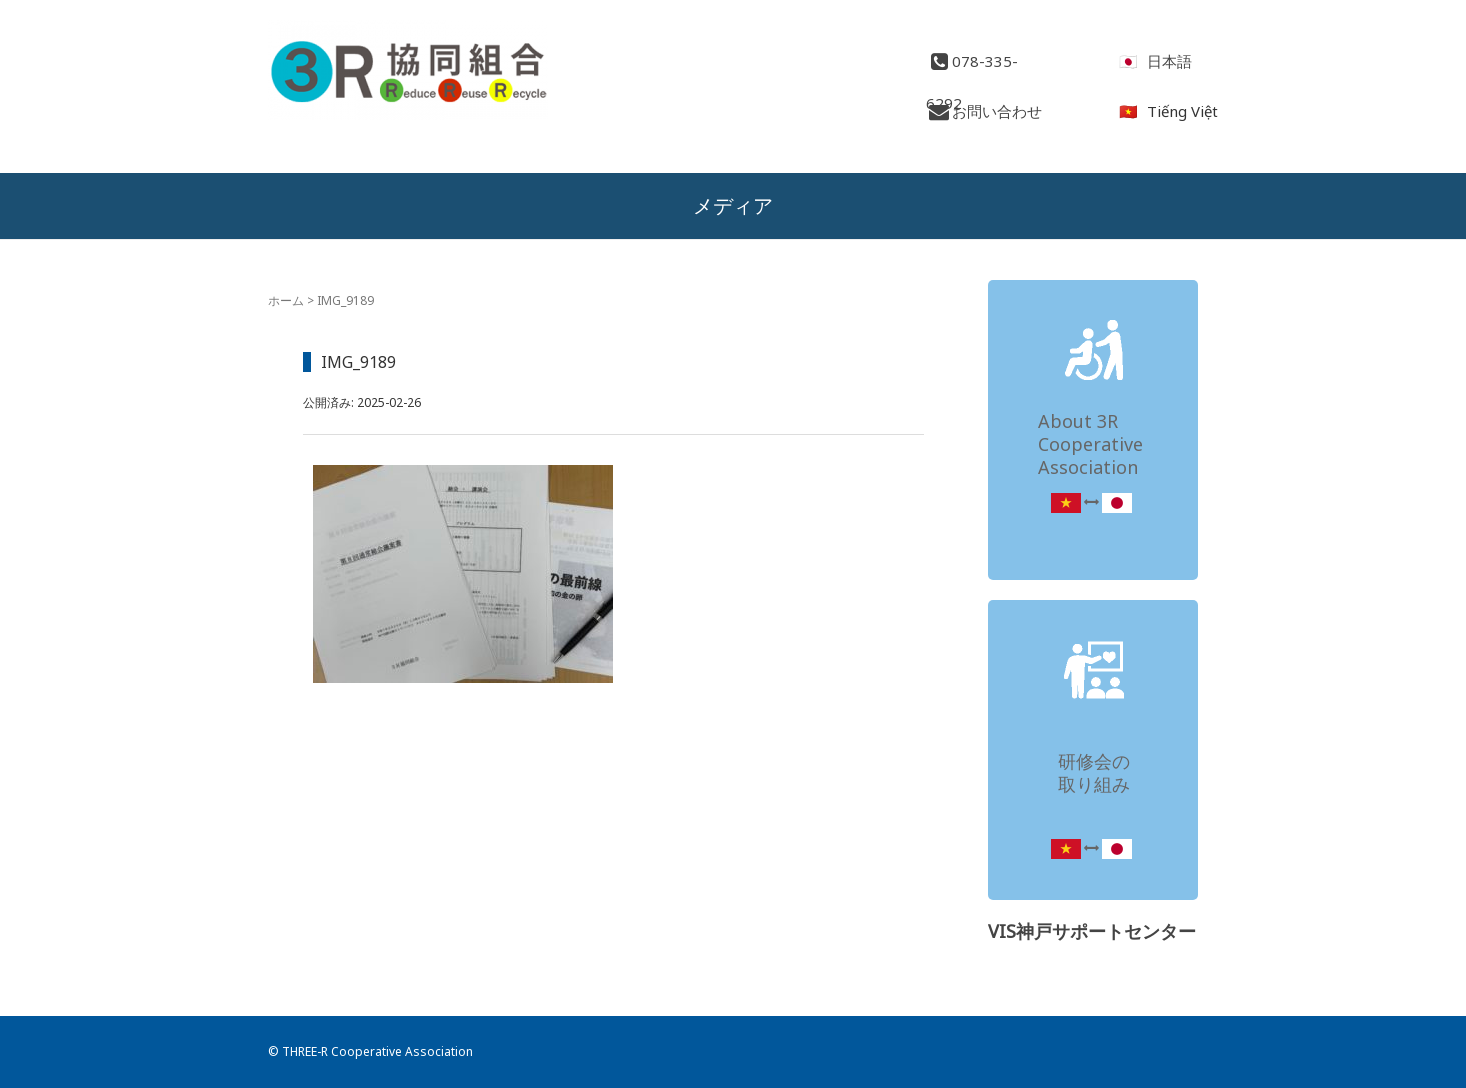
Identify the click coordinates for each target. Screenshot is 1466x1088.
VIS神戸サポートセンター (1092, 931)
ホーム (286, 300)
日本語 (1169, 61)
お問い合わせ (984, 111)
